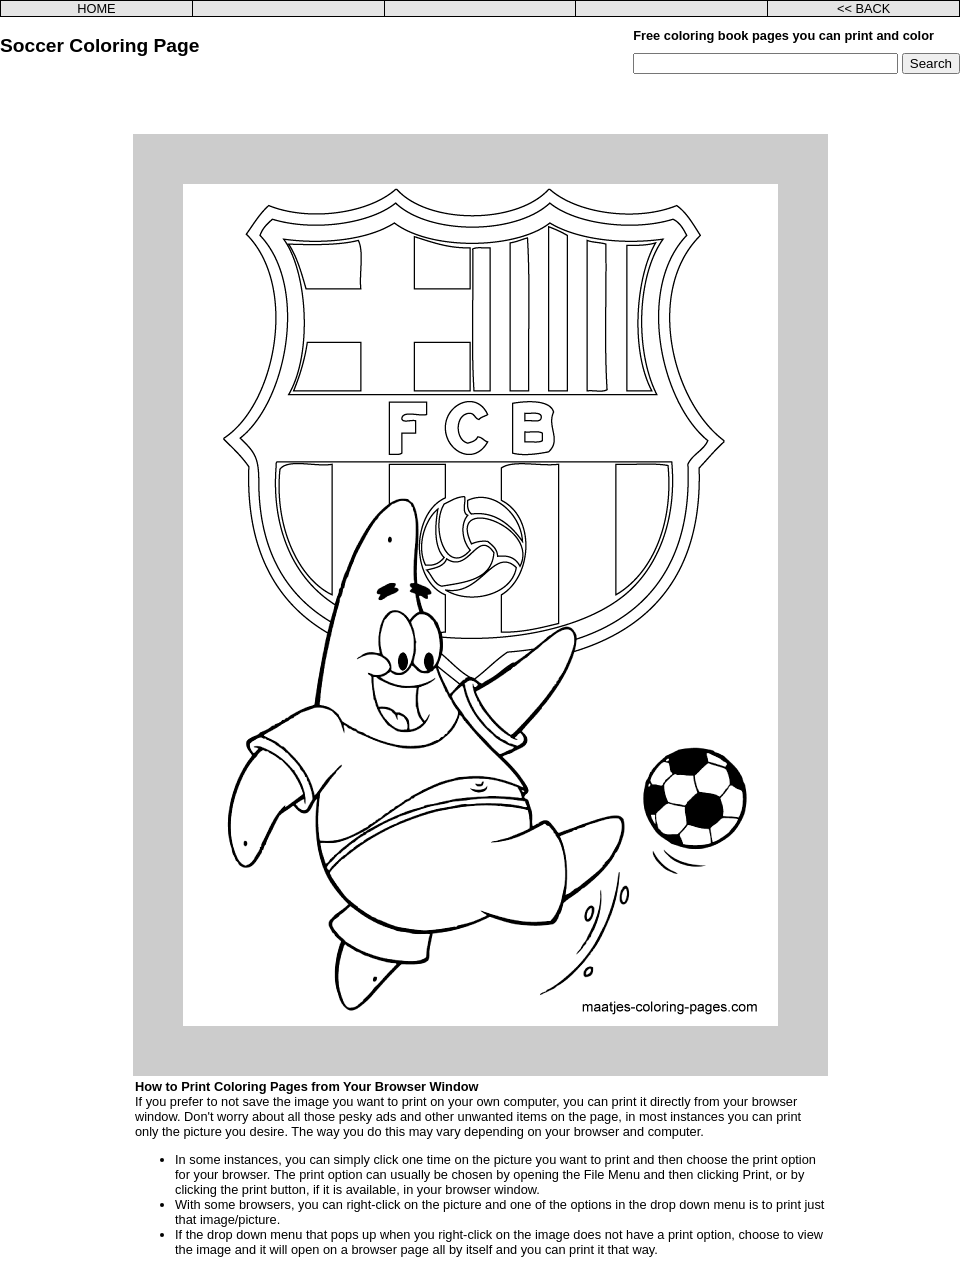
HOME (96, 8)
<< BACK (863, 8)
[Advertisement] (480, 104)
